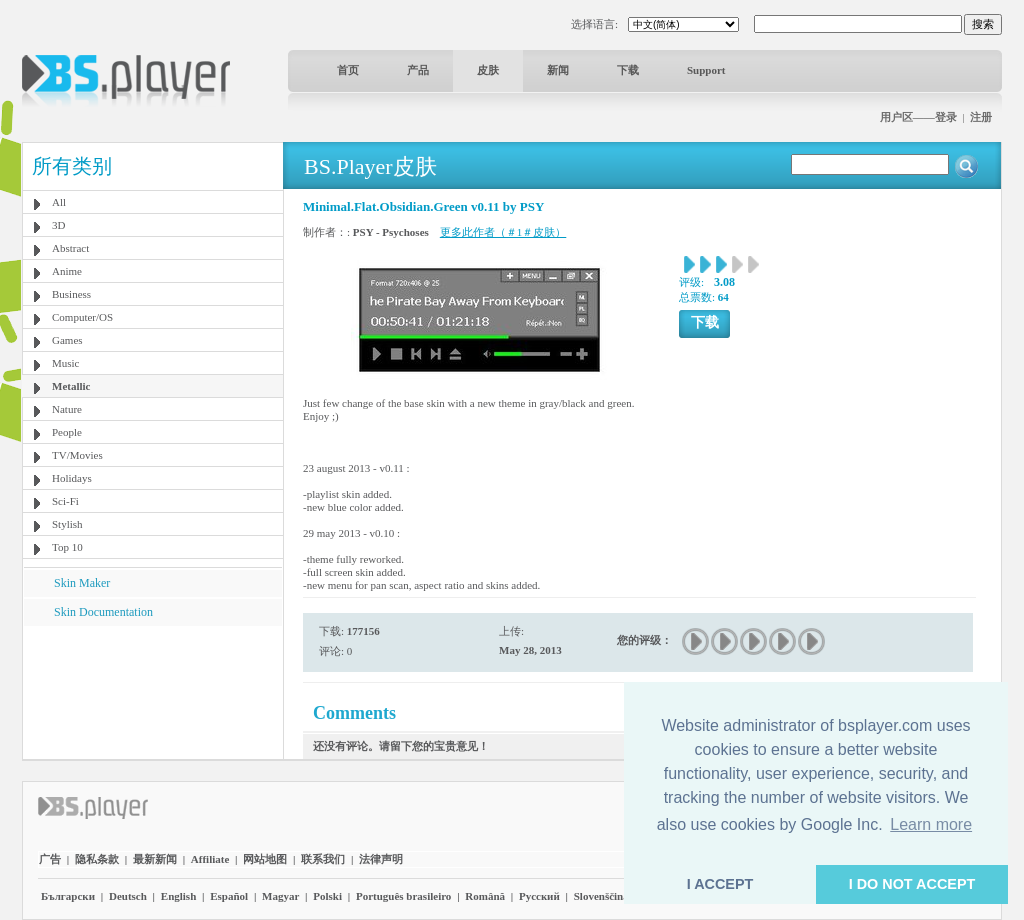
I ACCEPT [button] (720, 884)
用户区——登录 (918, 117)
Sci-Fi (65, 501)
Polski (327, 896)
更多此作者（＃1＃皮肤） (503, 232)
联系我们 (323, 859)
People (67, 432)
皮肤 (488, 70)
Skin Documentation (103, 612)
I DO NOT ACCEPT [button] (912, 884)
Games (67, 340)
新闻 (558, 70)
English (178, 896)
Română (485, 896)
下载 (628, 70)
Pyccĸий (539, 896)
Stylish (67, 524)
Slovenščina (601, 896)
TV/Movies (77, 455)
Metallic (71, 386)
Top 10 (67, 547)
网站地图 (265, 859)
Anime (67, 271)
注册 (981, 117)
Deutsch (128, 896)
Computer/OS (82, 317)
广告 (50, 859)
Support (706, 70)
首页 (348, 70)
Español (229, 896)
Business (71, 294)
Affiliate (210, 859)
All (59, 202)
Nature (67, 409)
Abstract (70, 248)
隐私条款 (97, 859)
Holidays (72, 478)
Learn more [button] (931, 824)
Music (66, 363)
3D (58, 225)
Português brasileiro (403, 896)
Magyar (280, 896)
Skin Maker (82, 583)
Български (68, 896)
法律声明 (381, 859)
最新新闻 (155, 859)
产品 (418, 70)
